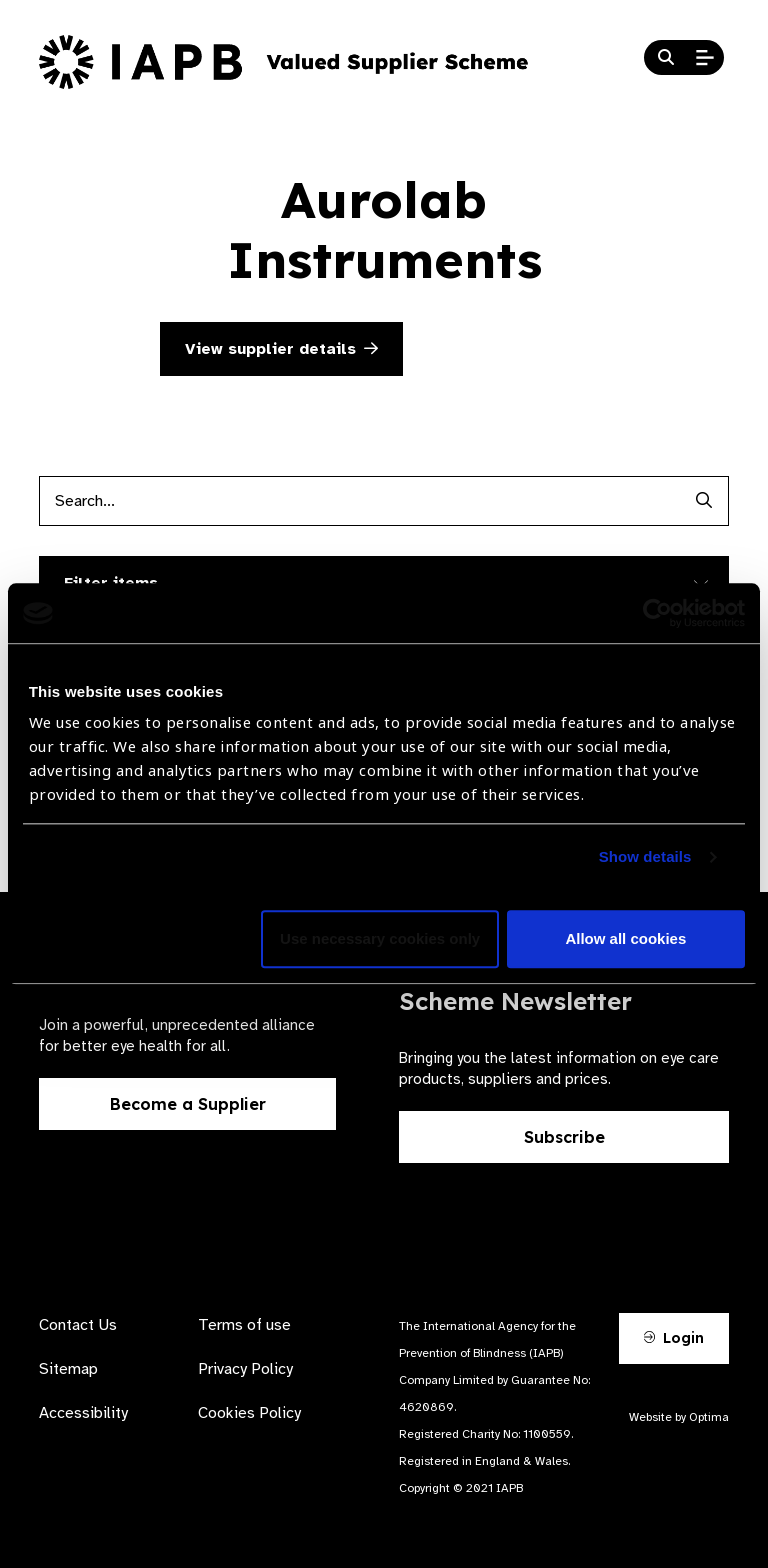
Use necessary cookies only (380, 939)
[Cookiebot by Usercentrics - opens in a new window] (657, 613)
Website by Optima (679, 1417)
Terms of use (244, 1325)
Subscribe (564, 1137)
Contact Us (78, 1325)
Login (674, 1338)
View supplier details (281, 349)
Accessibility (83, 1413)
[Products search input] (359, 501)
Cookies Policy (249, 1413)
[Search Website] (666, 58)
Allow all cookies (625, 939)
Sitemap (68, 1369)
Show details (645, 857)
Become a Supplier (188, 1104)
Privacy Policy (245, 1369)
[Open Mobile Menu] (705, 58)
